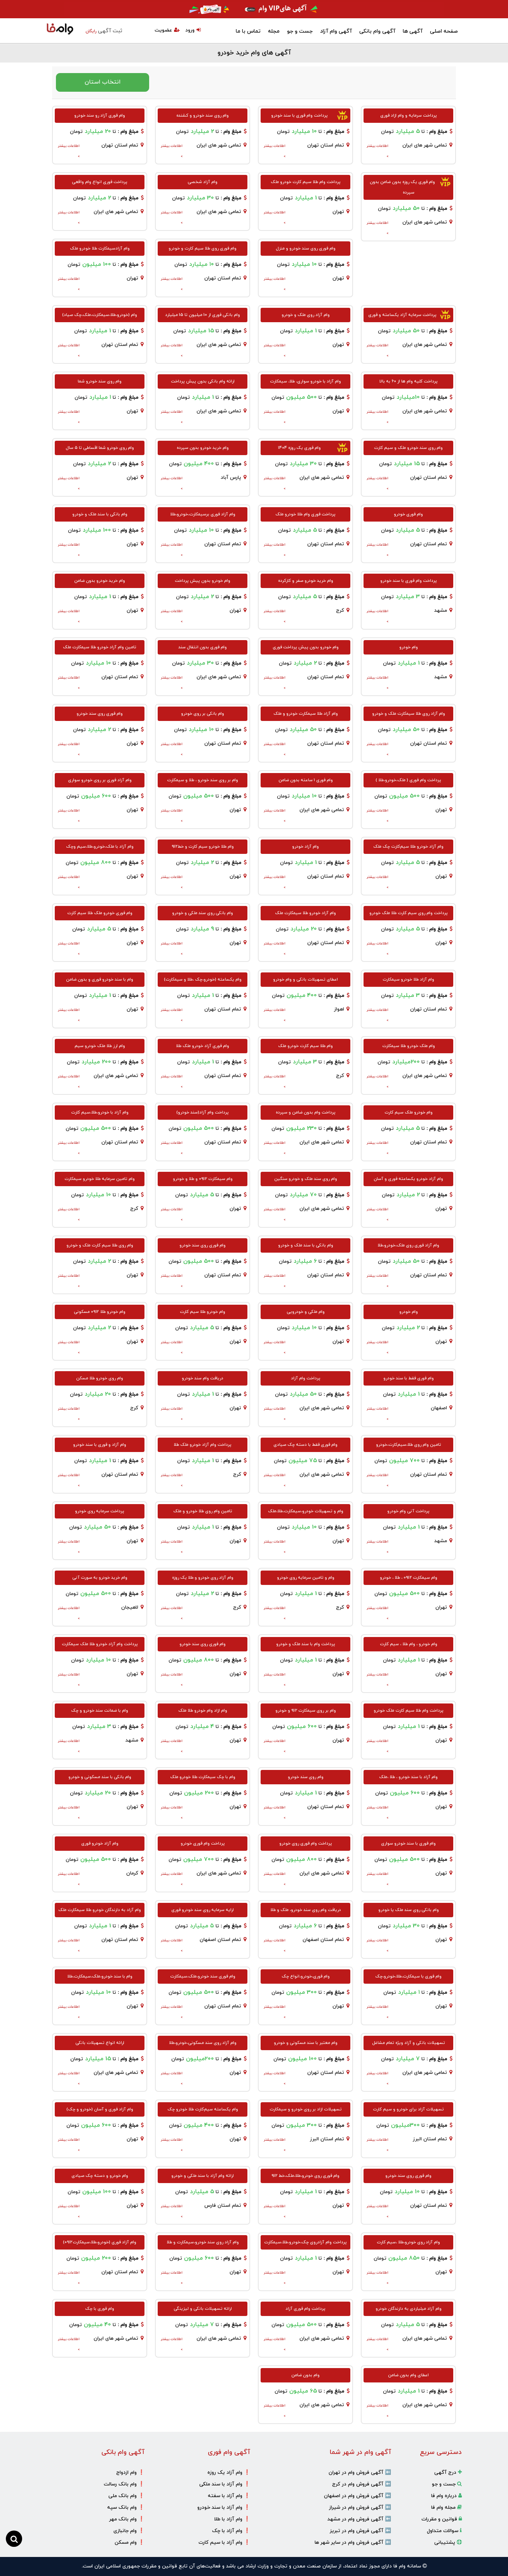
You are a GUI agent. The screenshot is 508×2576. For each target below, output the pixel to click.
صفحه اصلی (444, 31)
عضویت (167, 30)
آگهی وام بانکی (377, 31)
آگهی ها (413, 31)
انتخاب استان (102, 82)
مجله (274, 31)
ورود (193, 30)
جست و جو (300, 31)
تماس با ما (248, 31)
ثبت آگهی (103, 31)
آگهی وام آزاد (336, 31)
